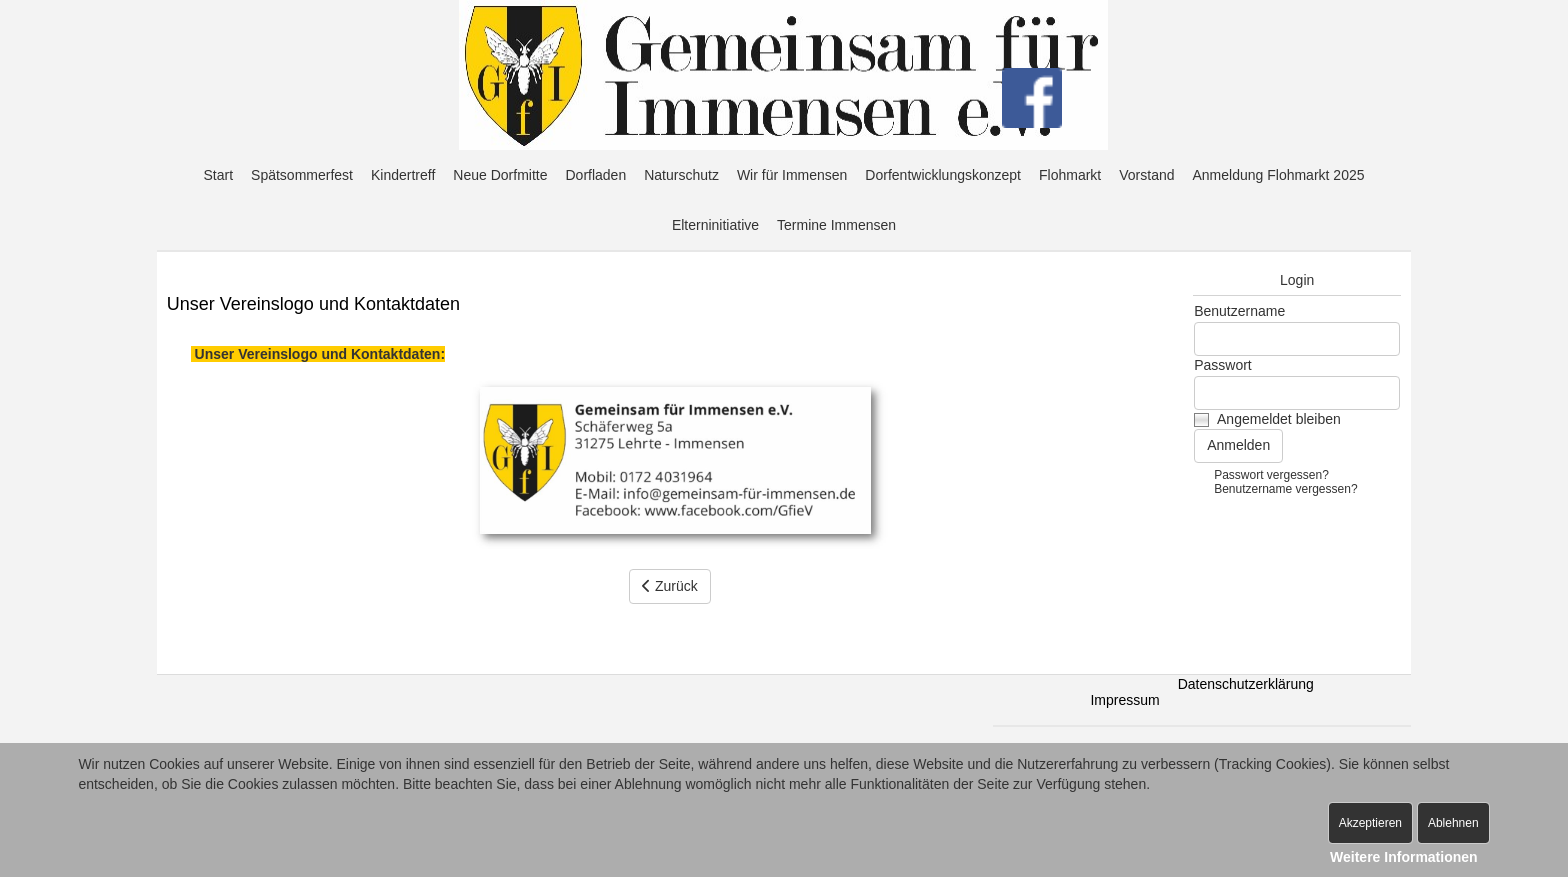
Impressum (1124, 700)
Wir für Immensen (792, 175)
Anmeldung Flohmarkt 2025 (1279, 175)
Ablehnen (1453, 823)
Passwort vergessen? (1271, 475)
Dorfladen (595, 175)
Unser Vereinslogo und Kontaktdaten (313, 304)
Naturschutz (681, 175)
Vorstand (1146, 175)
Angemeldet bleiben (1279, 419)
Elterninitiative (715, 225)
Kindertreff (403, 175)
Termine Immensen (836, 225)
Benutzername (1239, 311)
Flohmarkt (1070, 175)
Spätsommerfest (302, 175)
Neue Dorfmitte (500, 175)
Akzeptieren (1370, 823)
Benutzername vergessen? (1285, 489)
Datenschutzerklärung (1246, 684)
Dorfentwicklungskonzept (943, 175)
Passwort (1223, 365)
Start (218, 175)
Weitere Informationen (1404, 857)
